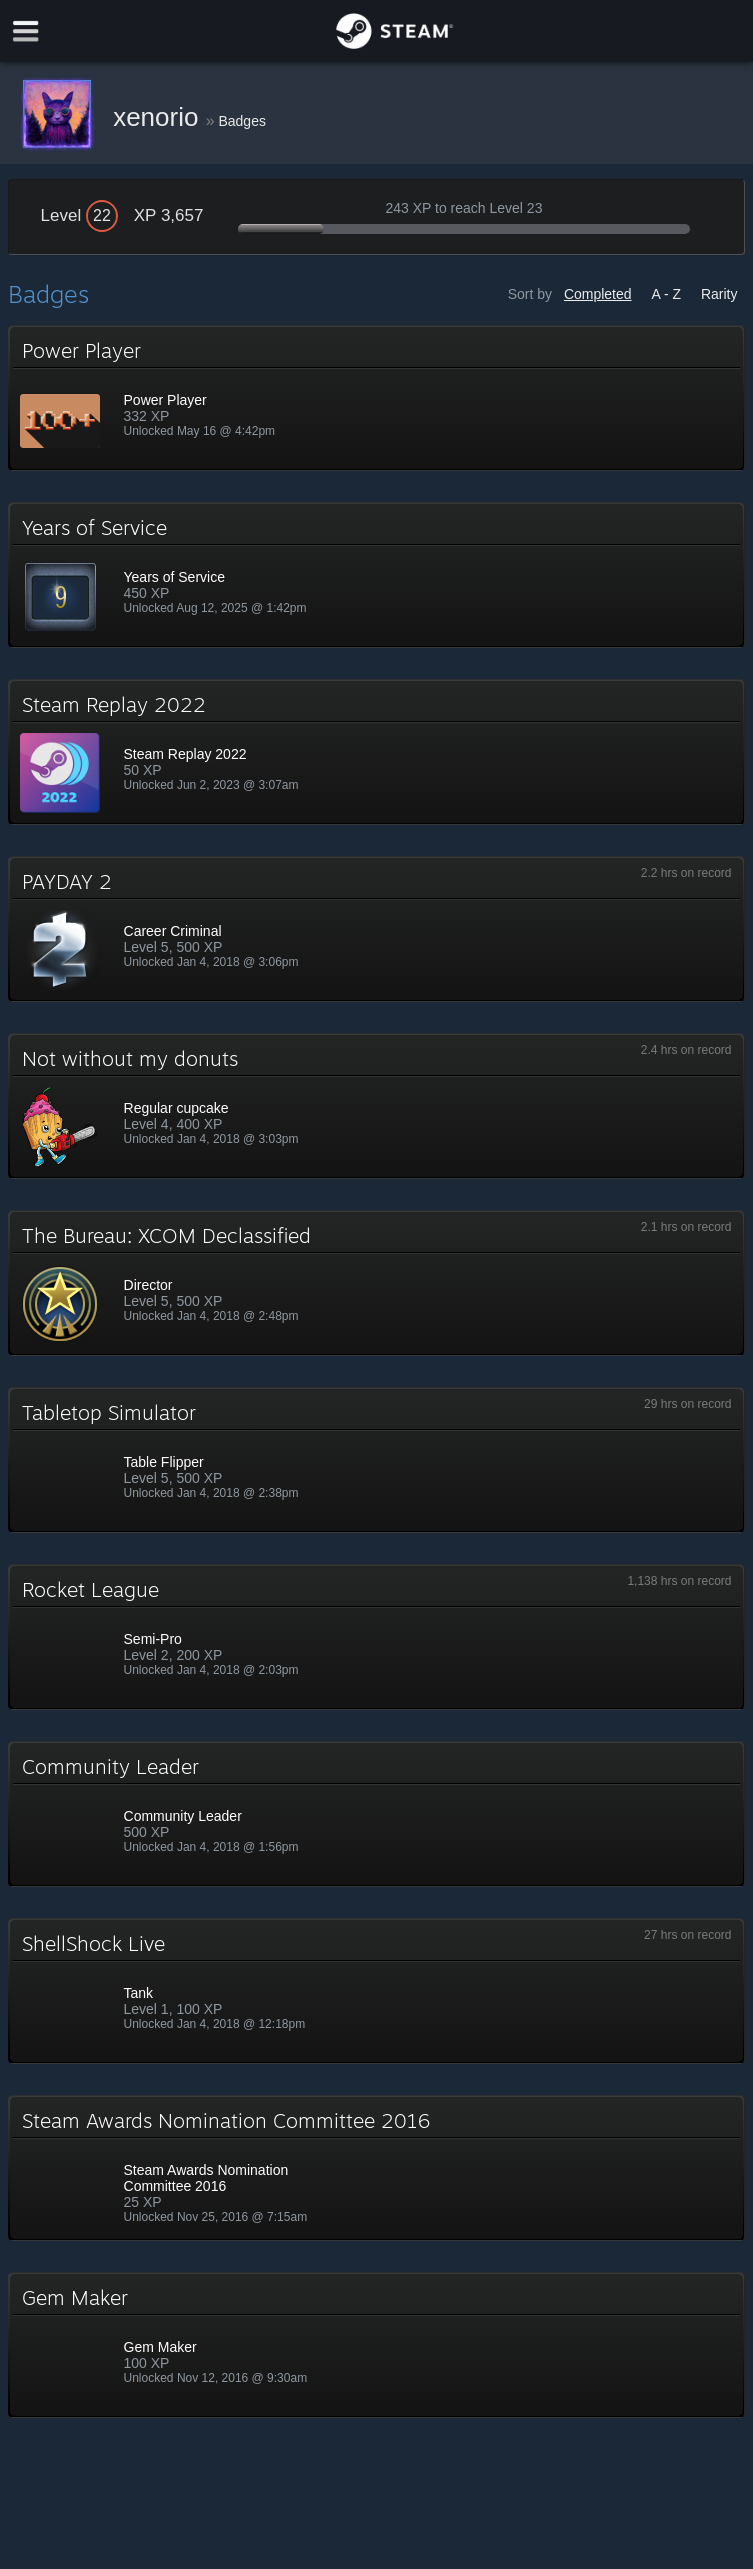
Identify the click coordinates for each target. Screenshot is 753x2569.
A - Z (666, 294)
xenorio (159, 117)
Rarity (719, 294)
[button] (377, 398)
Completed (598, 294)
